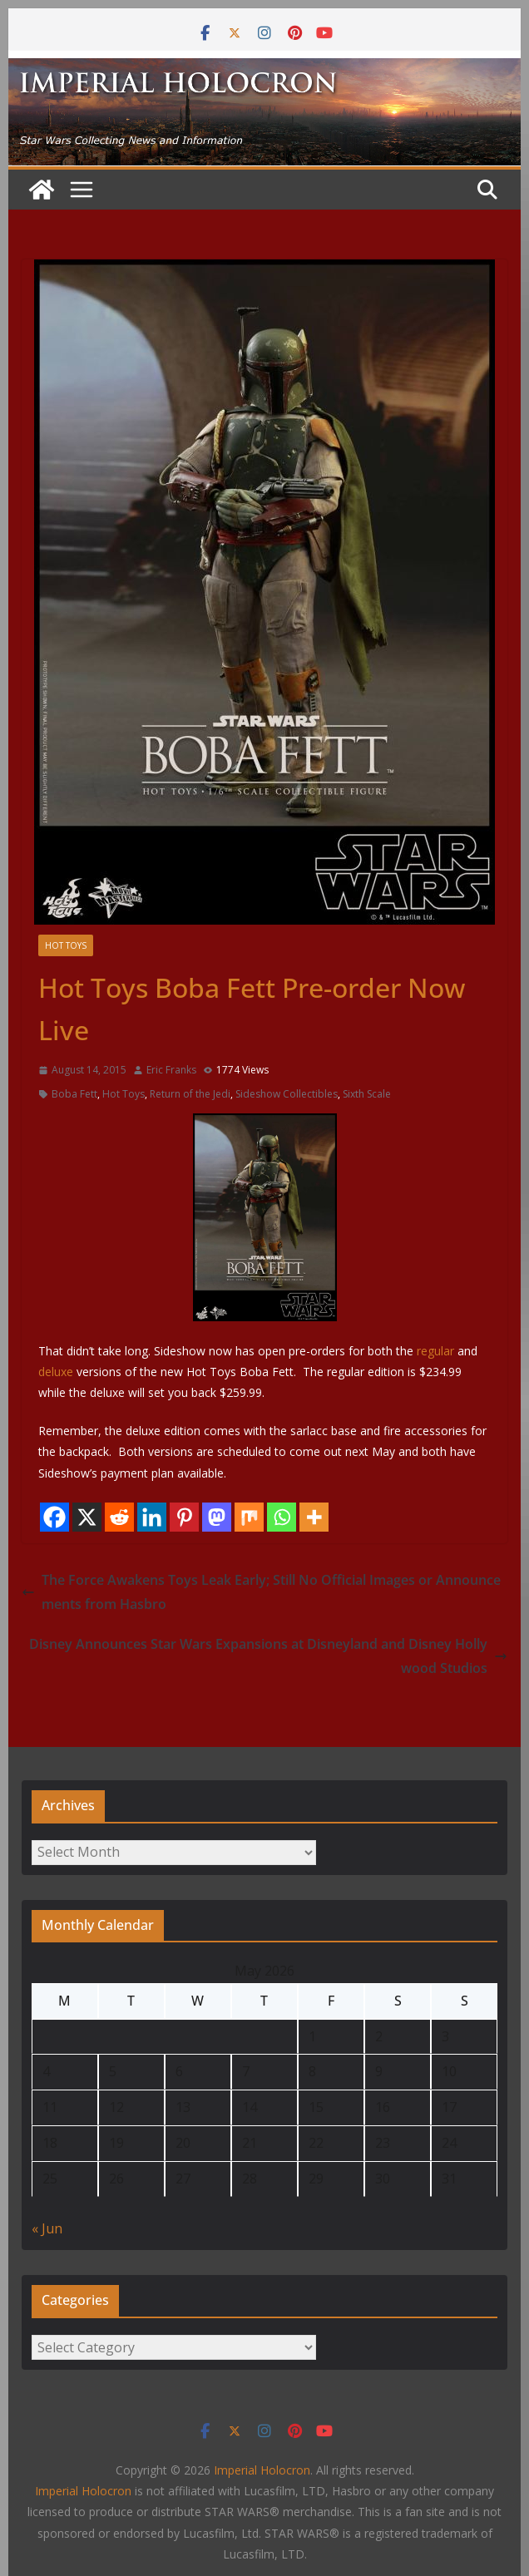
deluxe (55, 1371)
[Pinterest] (184, 1517)
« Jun (47, 2228)
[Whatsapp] (281, 1517)
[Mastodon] (216, 1517)
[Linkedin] (151, 1517)
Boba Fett (74, 1094)
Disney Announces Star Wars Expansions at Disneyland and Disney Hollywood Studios (268, 1656)
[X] (86, 1517)
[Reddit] (119, 1517)
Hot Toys (66, 945)
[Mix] (249, 1517)
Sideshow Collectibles (286, 1094)
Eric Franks (171, 1070)
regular (435, 1351)
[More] (314, 1517)
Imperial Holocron (83, 2491)
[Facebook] (54, 1517)
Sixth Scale (367, 1094)
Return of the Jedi (190, 1094)
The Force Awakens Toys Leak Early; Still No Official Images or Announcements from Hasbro (261, 1592)
